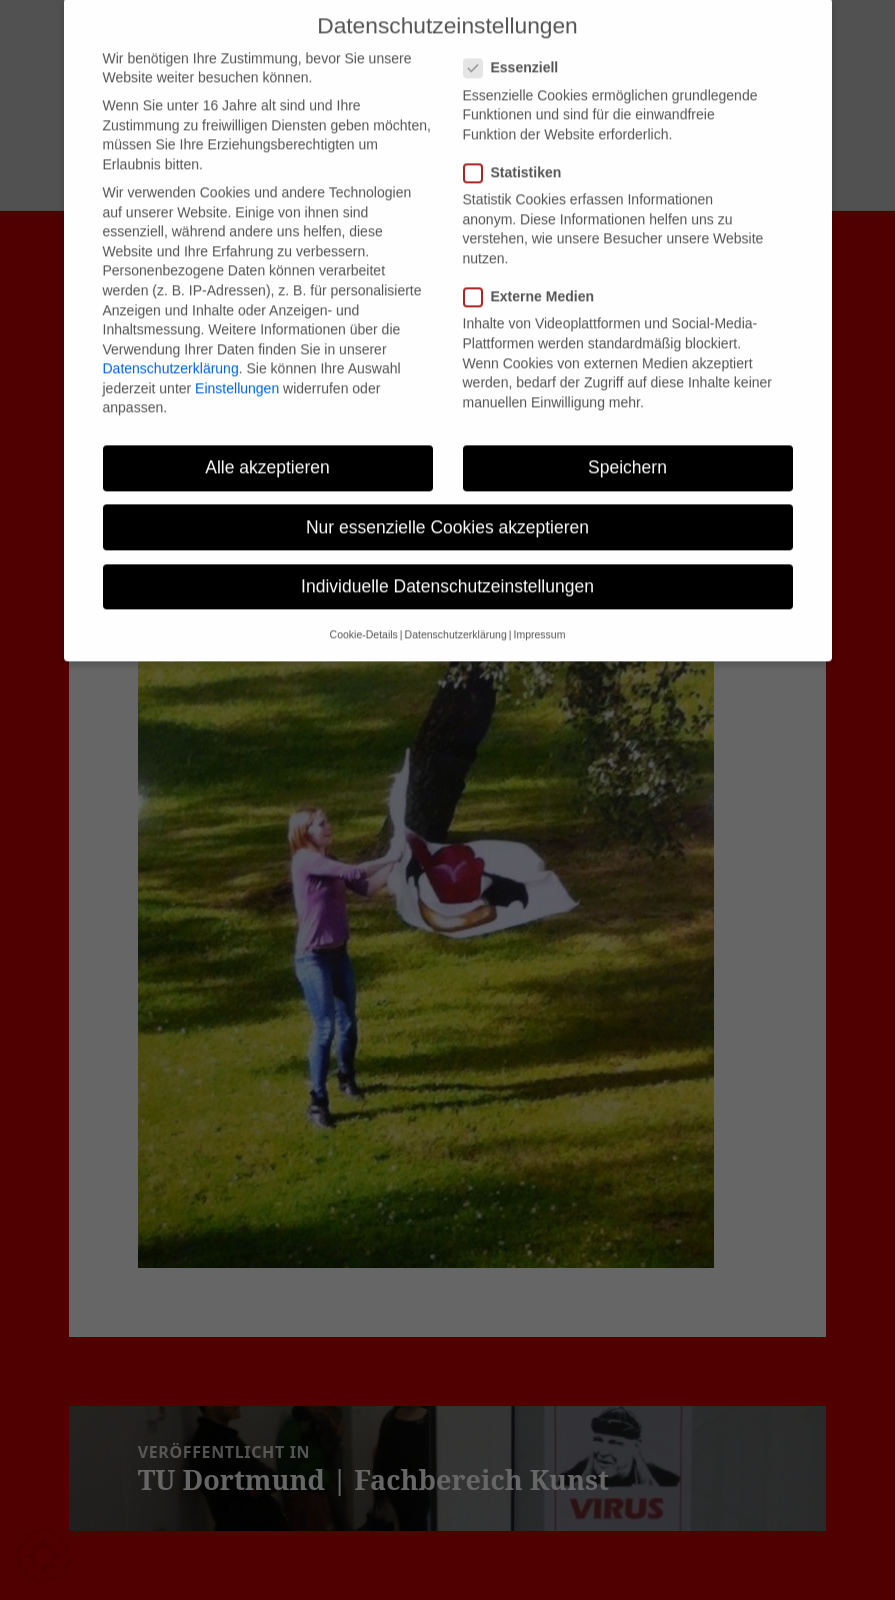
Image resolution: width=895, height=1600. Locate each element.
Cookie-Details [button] (364, 614)
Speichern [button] (627, 447)
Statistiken (519, 151)
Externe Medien (535, 276)
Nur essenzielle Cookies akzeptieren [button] (447, 506)
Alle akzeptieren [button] (267, 447)
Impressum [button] (539, 614)
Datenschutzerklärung (171, 348)
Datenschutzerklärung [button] (456, 614)
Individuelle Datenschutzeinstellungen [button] (447, 565)
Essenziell (517, 47)
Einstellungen (237, 367)
